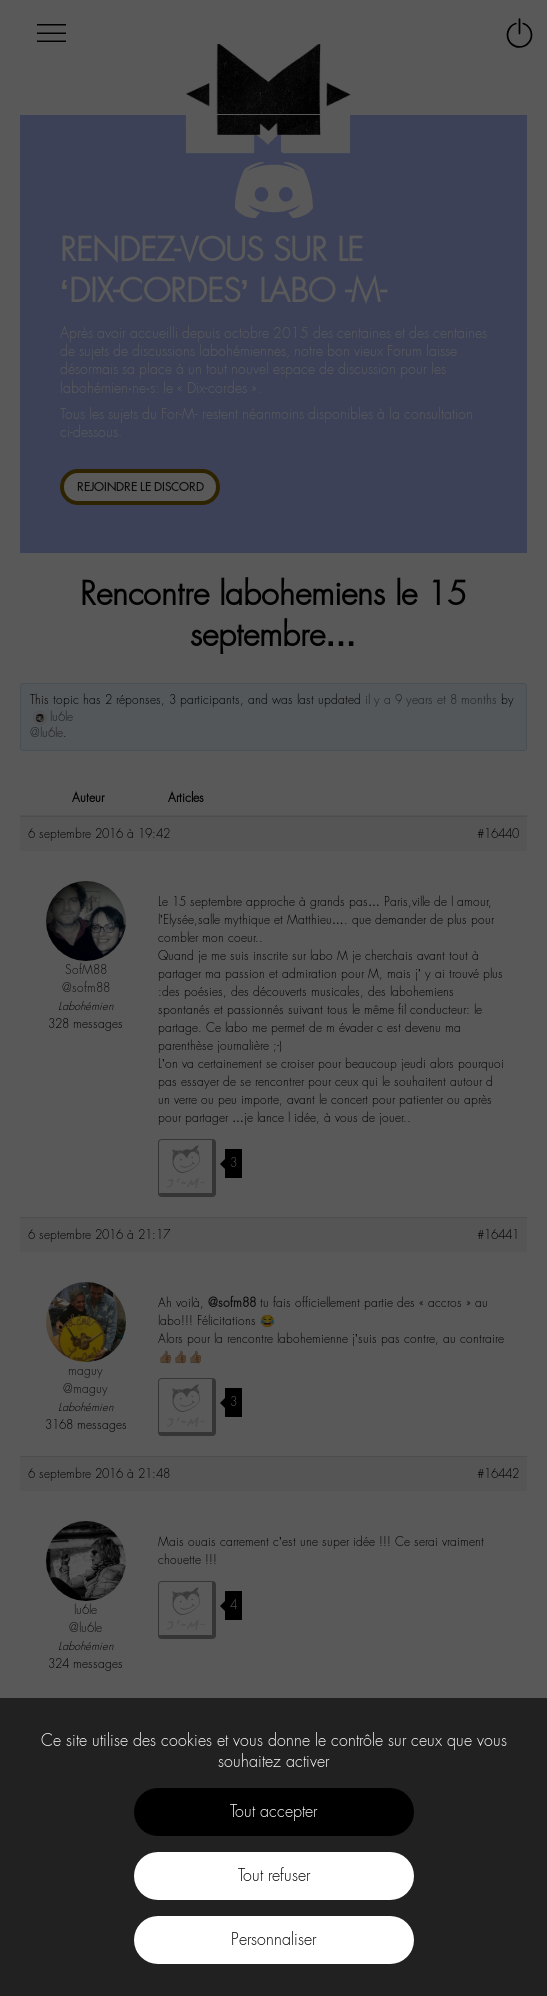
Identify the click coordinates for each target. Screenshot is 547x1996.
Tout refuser (274, 1875)
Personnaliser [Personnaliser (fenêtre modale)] (273, 1939)
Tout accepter (273, 1811)
